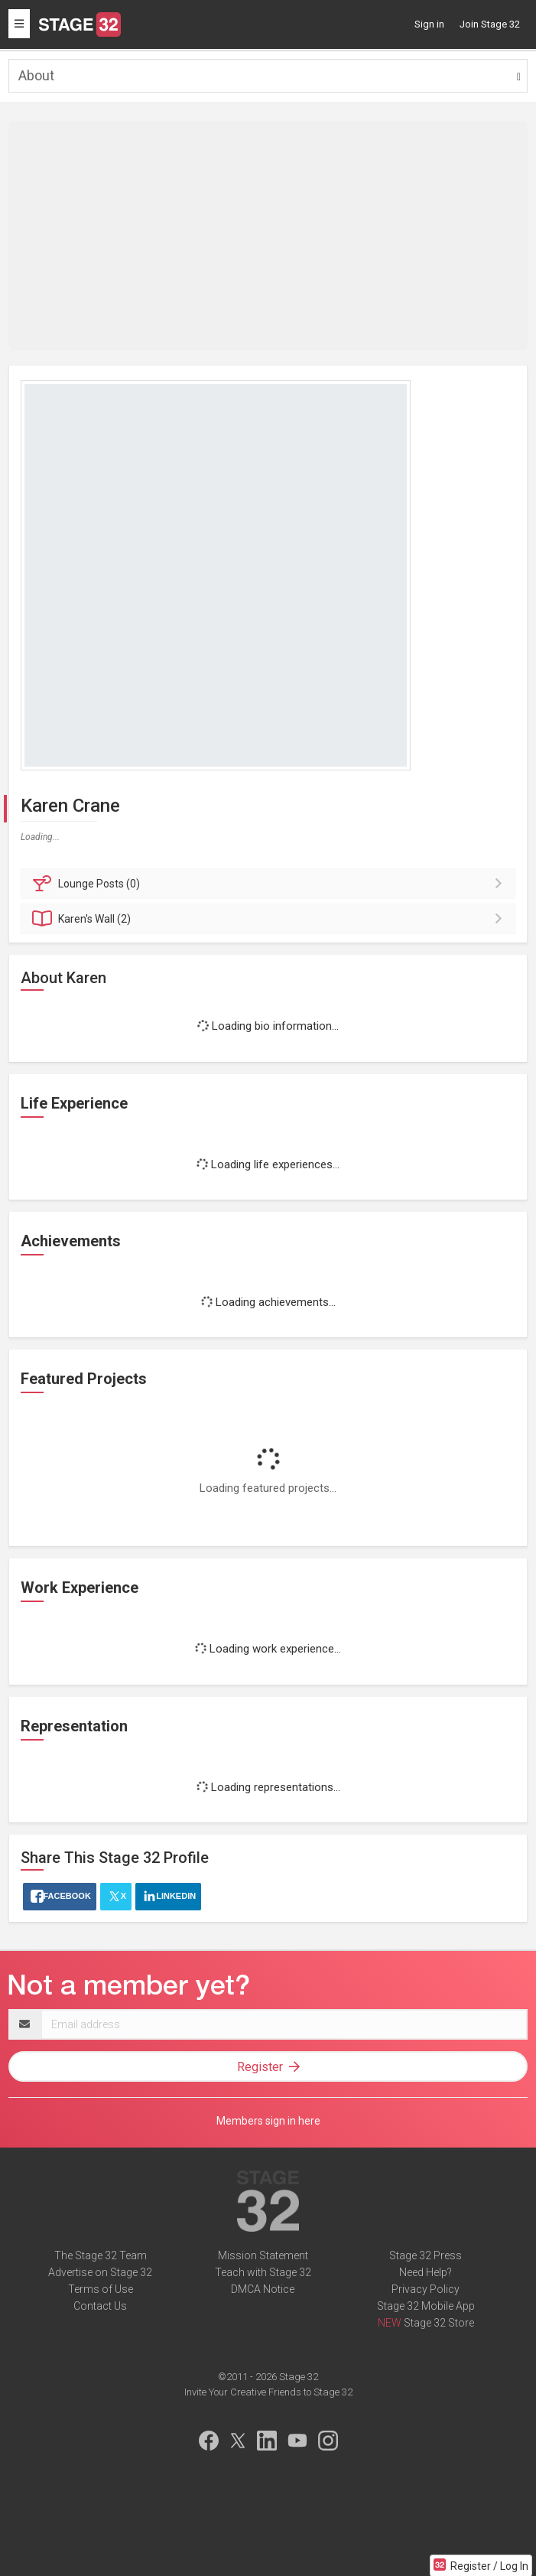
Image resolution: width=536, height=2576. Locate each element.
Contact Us (100, 2306)
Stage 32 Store (439, 2323)
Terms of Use (100, 2289)
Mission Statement (263, 2255)
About (36, 75)
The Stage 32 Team (100, 2255)
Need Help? (425, 2272)
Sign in (429, 24)
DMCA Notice (262, 2289)
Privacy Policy (425, 2289)
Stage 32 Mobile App (426, 2306)
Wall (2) (270, 919)
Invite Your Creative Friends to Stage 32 (268, 2392)
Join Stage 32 (490, 24)
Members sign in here (268, 2121)
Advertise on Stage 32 (100, 2272)
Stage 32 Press (425, 2255)
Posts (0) (270, 883)
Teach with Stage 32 (263, 2272)
